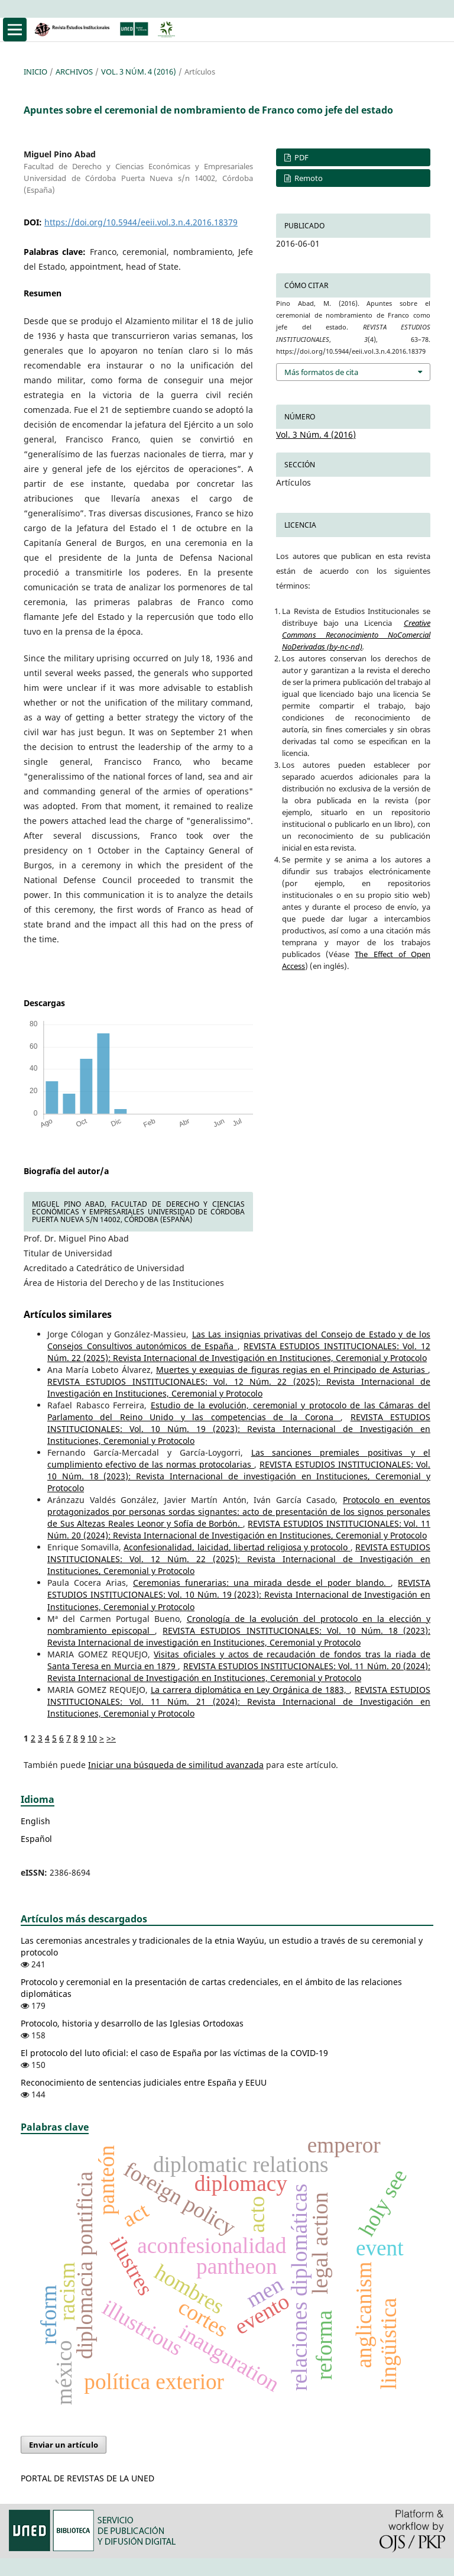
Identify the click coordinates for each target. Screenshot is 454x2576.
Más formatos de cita (321, 372)
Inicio (35, 71)
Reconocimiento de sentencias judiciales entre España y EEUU (144, 2082)
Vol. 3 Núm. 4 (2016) (138, 71)
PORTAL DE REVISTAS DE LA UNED (87, 2478)
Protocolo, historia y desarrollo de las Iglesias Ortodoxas (132, 2023)
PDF (301, 157)
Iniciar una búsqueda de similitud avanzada (176, 1764)
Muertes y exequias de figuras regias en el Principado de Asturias (292, 1369)
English (35, 1821)
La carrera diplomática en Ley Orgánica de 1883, (250, 1689)
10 (92, 1738)
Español (36, 1838)
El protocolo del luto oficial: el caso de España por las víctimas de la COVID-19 (174, 2052)
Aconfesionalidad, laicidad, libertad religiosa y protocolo (237, 1547)
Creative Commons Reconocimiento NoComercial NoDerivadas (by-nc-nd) (356, 635)
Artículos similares (68, 1314)
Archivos (74, 71)
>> (111, 1738)
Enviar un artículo (63, 2444)
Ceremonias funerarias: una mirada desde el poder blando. (262, 1582)
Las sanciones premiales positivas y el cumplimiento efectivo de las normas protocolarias (238, 1458)
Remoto (308, 178)
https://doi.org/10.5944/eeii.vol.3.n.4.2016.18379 (141, 222)
